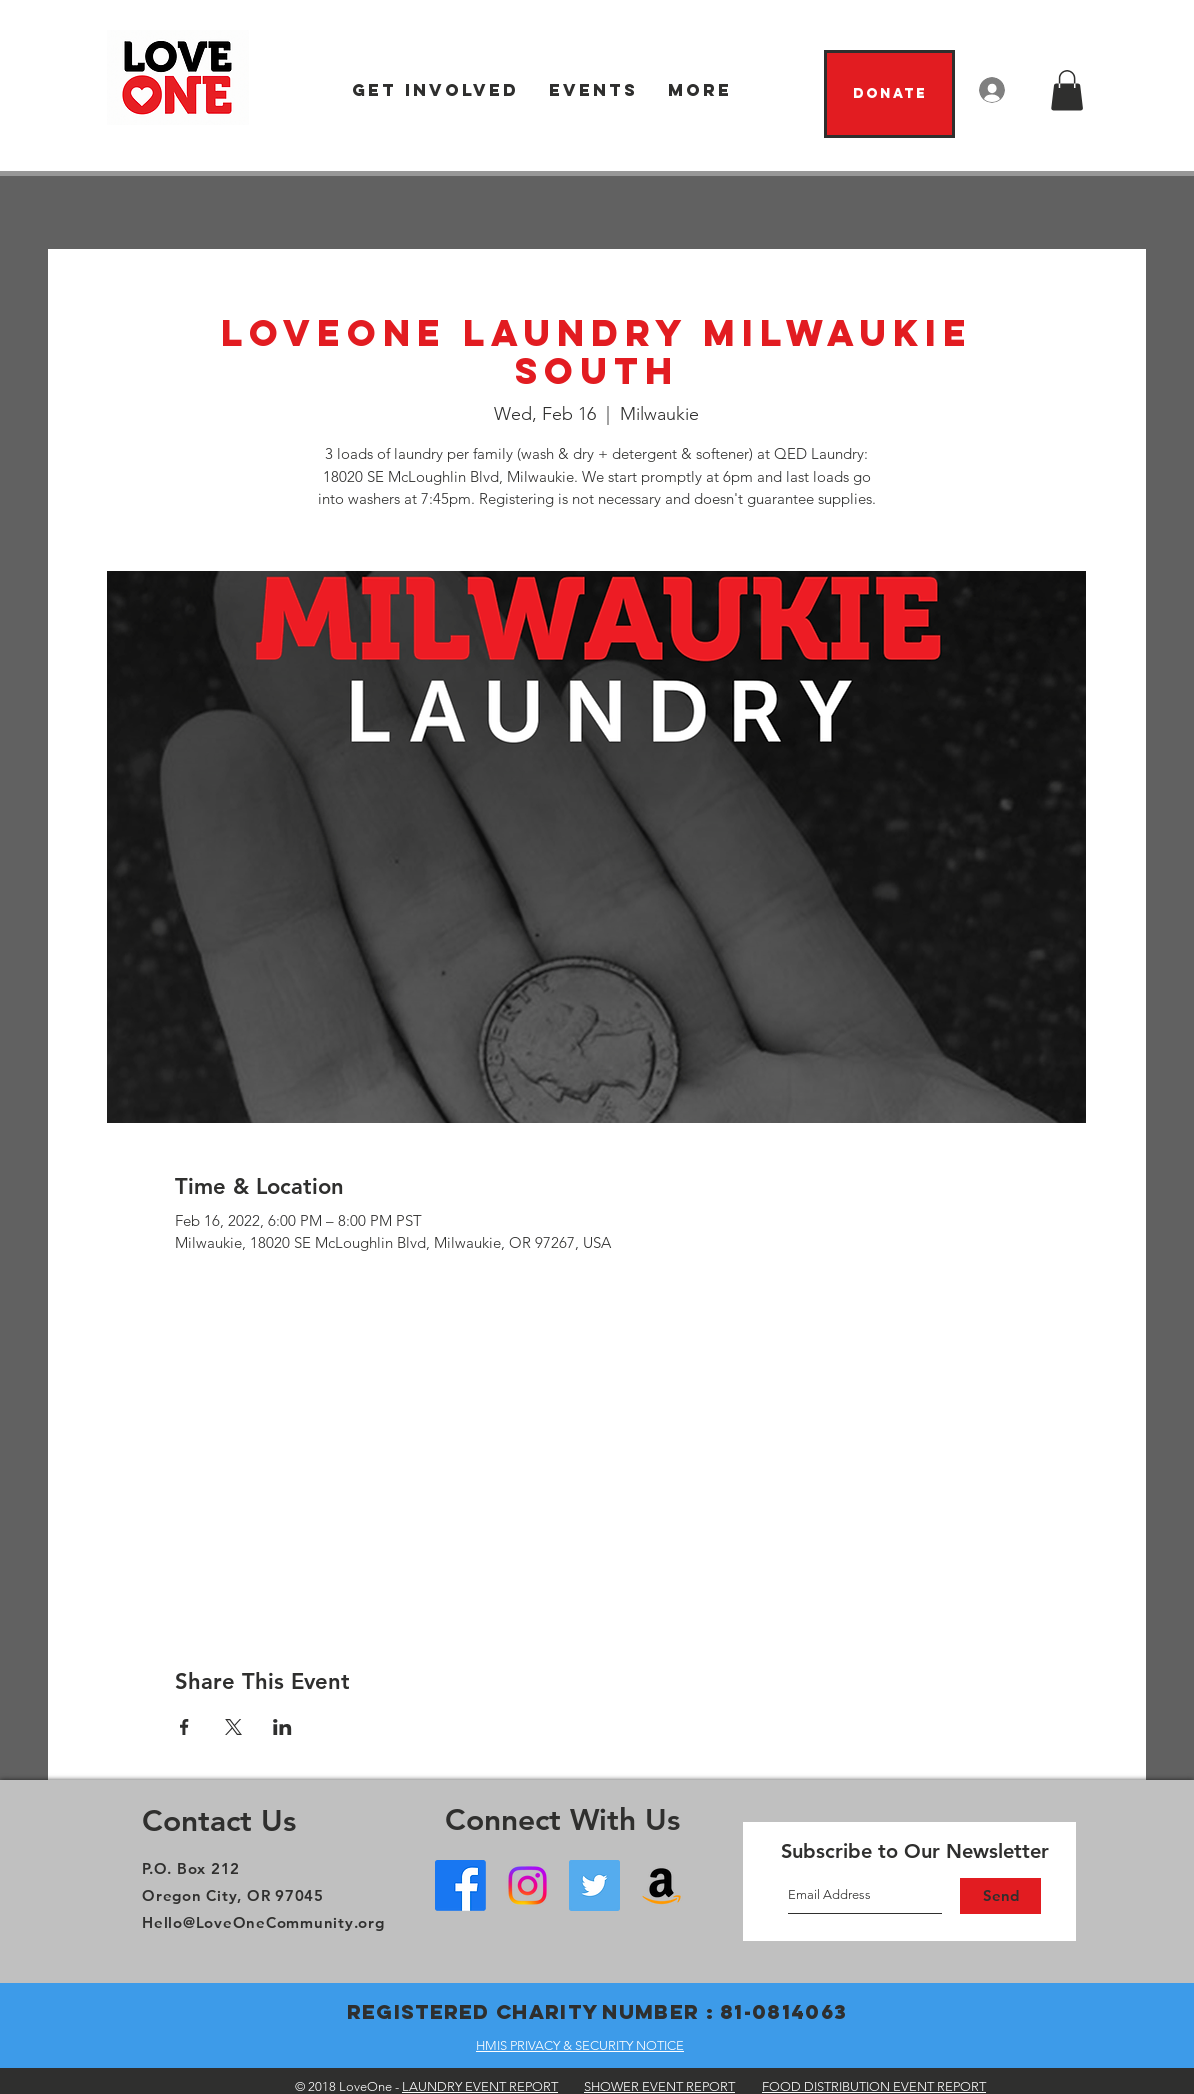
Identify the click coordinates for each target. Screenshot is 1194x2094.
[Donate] (889, 94)
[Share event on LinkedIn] (282, 1727)
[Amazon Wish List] (661, 1885)
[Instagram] (527, 1885)
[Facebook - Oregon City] (460, 1885)
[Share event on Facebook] (184, 1727)
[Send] (1000, 1896)
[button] (435, 90)
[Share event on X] (233, 1727)
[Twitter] (594, 1885)
